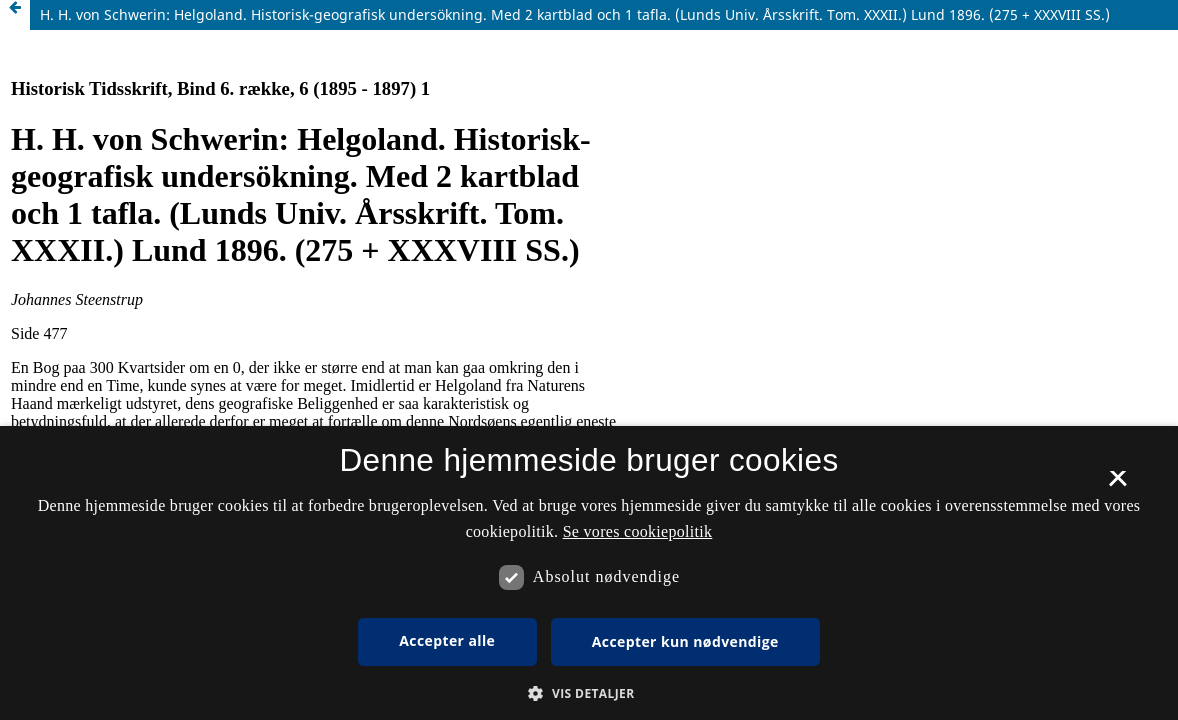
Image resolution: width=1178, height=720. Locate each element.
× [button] (1117, 485)
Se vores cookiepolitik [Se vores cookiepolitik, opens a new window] (638, 531)
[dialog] (589, 573)
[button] (588, 693)
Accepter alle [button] (447, 640)
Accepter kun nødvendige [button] (685, 641)
